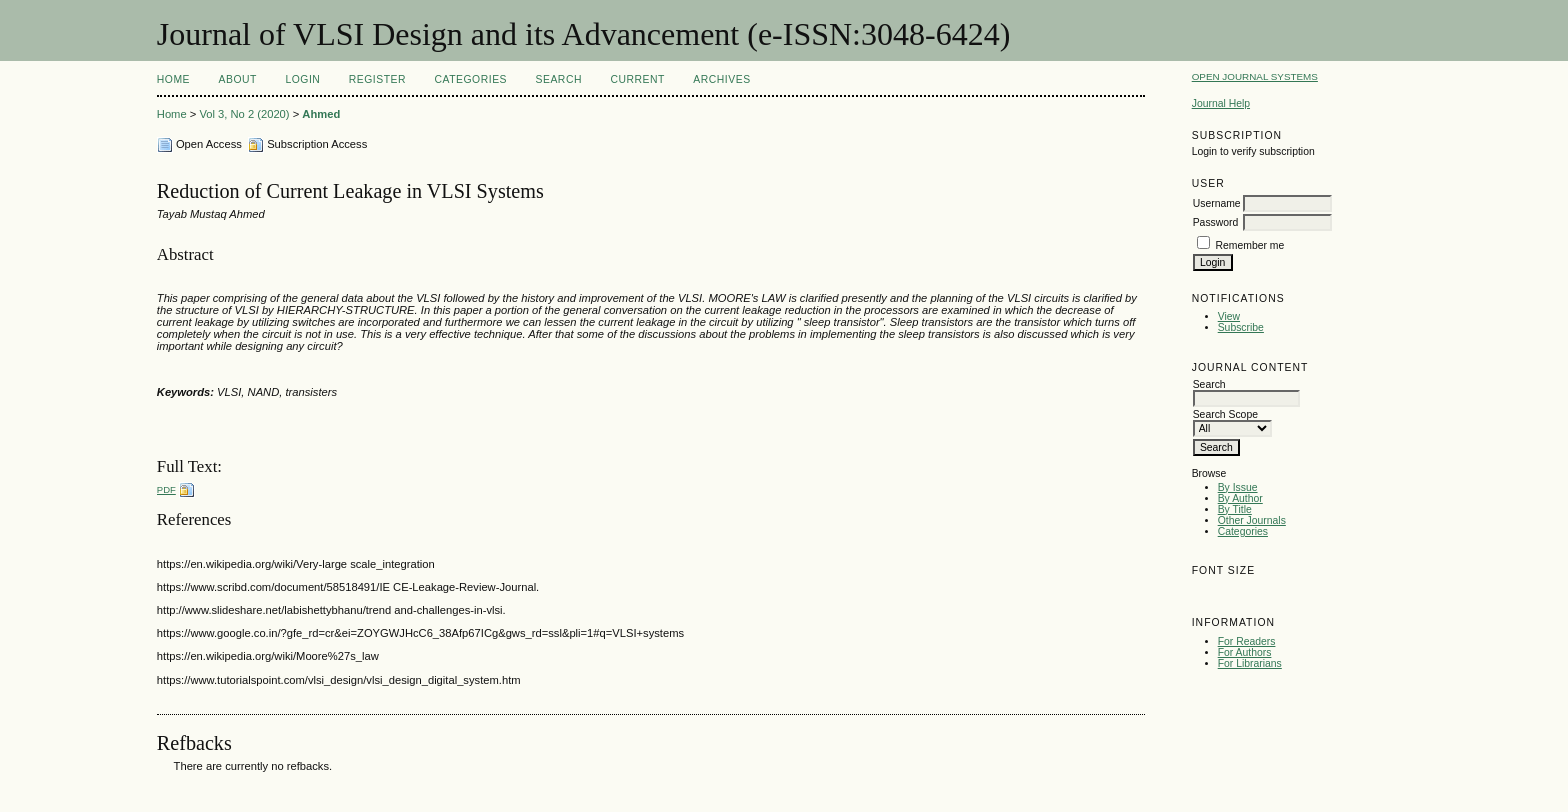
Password (1216, 222)
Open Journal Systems (1255, 76)
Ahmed (321, 114)
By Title (1235, 509)
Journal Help (1221, 103)
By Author (1240, 498)
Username (1217, 203)
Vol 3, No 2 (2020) (244, 114)
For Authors (1245, 652)
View (1229, 316)
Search (559, 79)
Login (302, 79)
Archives (721, 79)
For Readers (1247, 641)
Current (637, 79)
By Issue (1238, 487)
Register (377, 79)
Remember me (1250, 245)
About (238, 79)
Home (173, 79)
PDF (166, 489)
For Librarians (1250, 663)
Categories (1243, 531)
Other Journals (1252, 520)
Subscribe (1241, 327)
